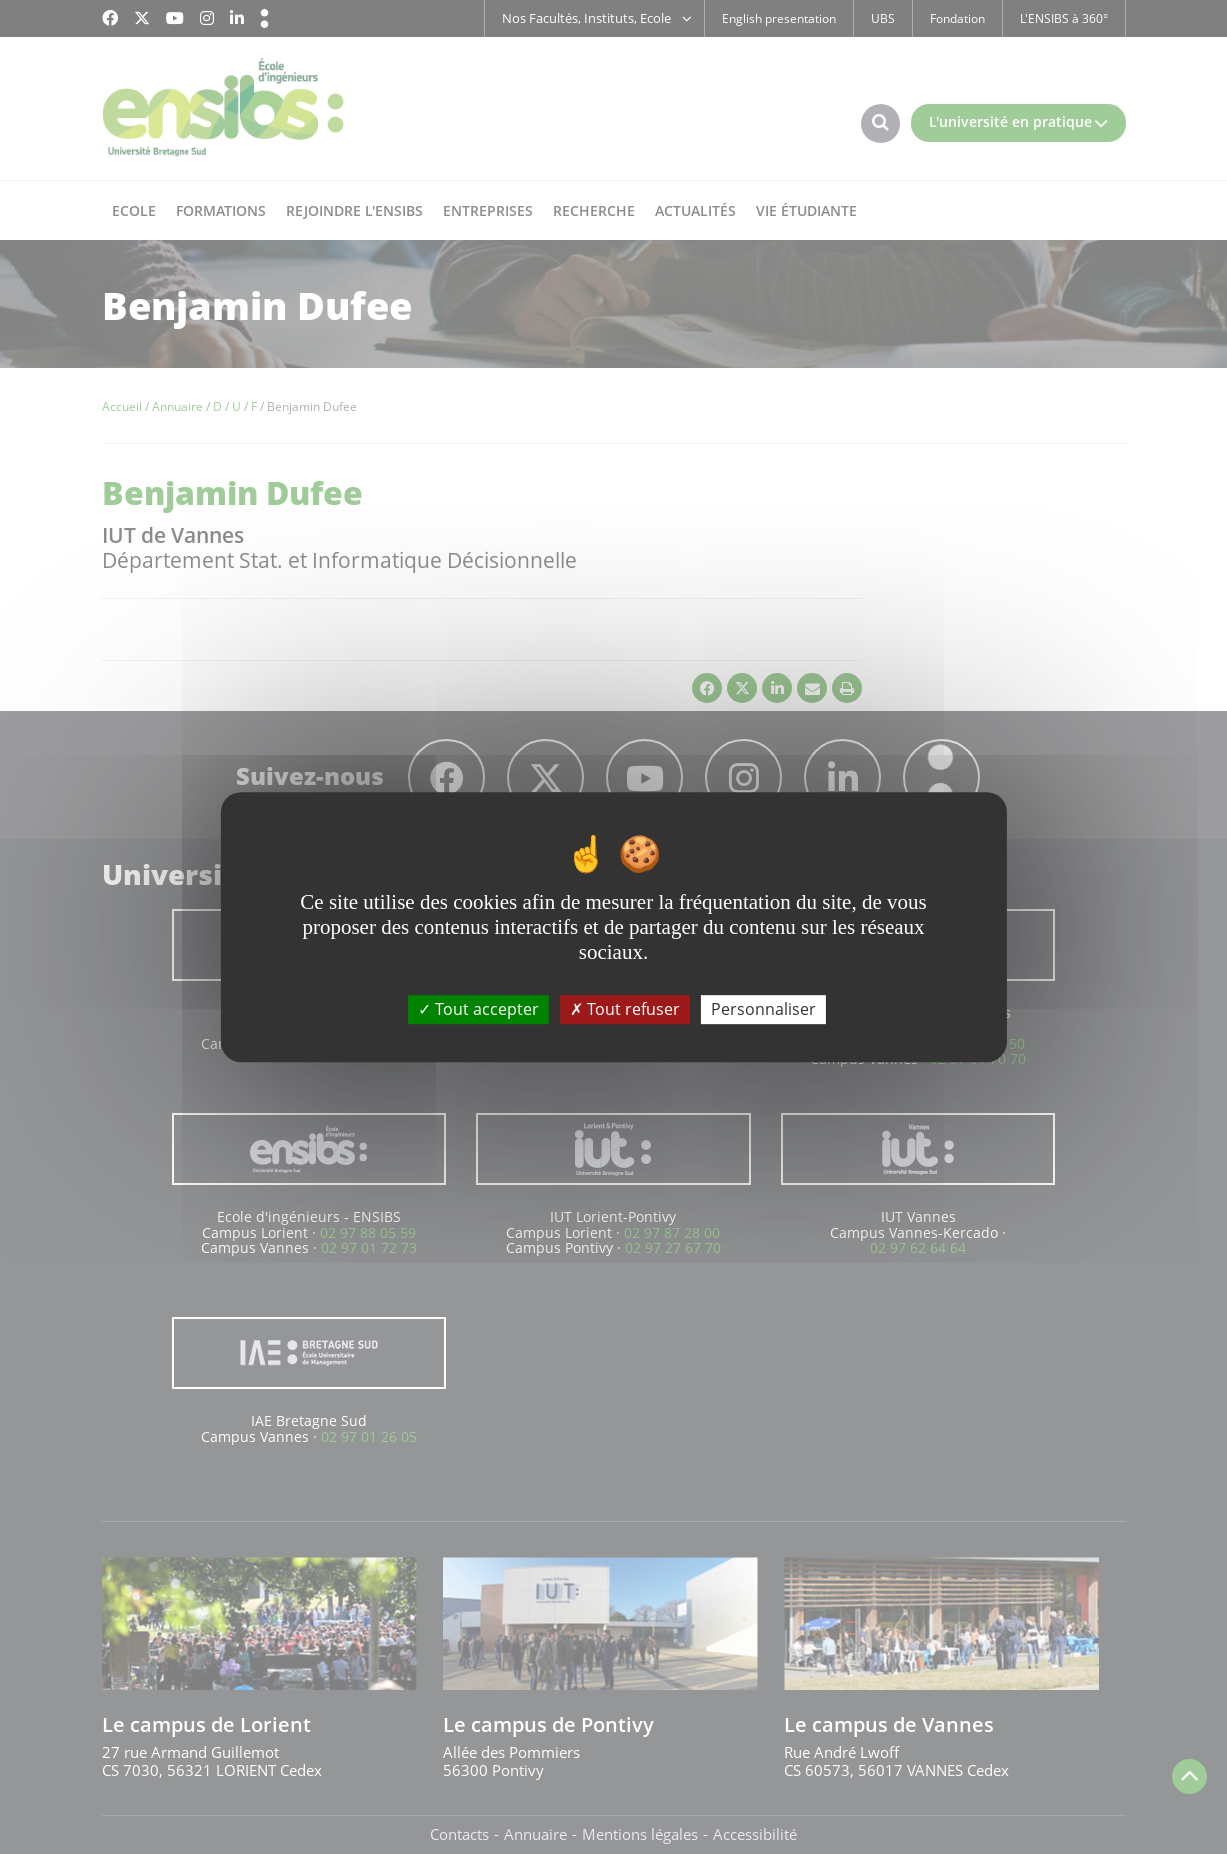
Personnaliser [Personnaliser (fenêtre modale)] (763, 1009)
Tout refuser (625, 1009)
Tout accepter (478, 1009)
